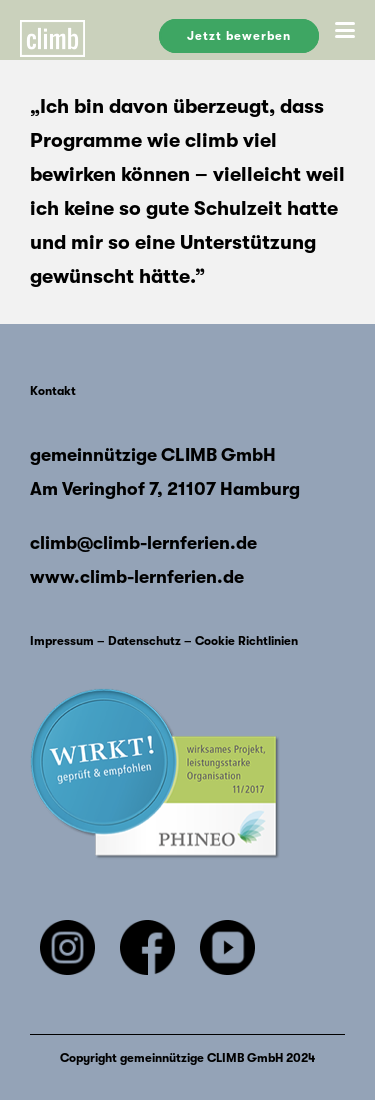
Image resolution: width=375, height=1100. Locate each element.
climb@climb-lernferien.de (143, 543)
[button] (345, 30)
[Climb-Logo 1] (84, 30)
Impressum (62, 641)
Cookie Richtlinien (246, 641)
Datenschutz (144, 641)
